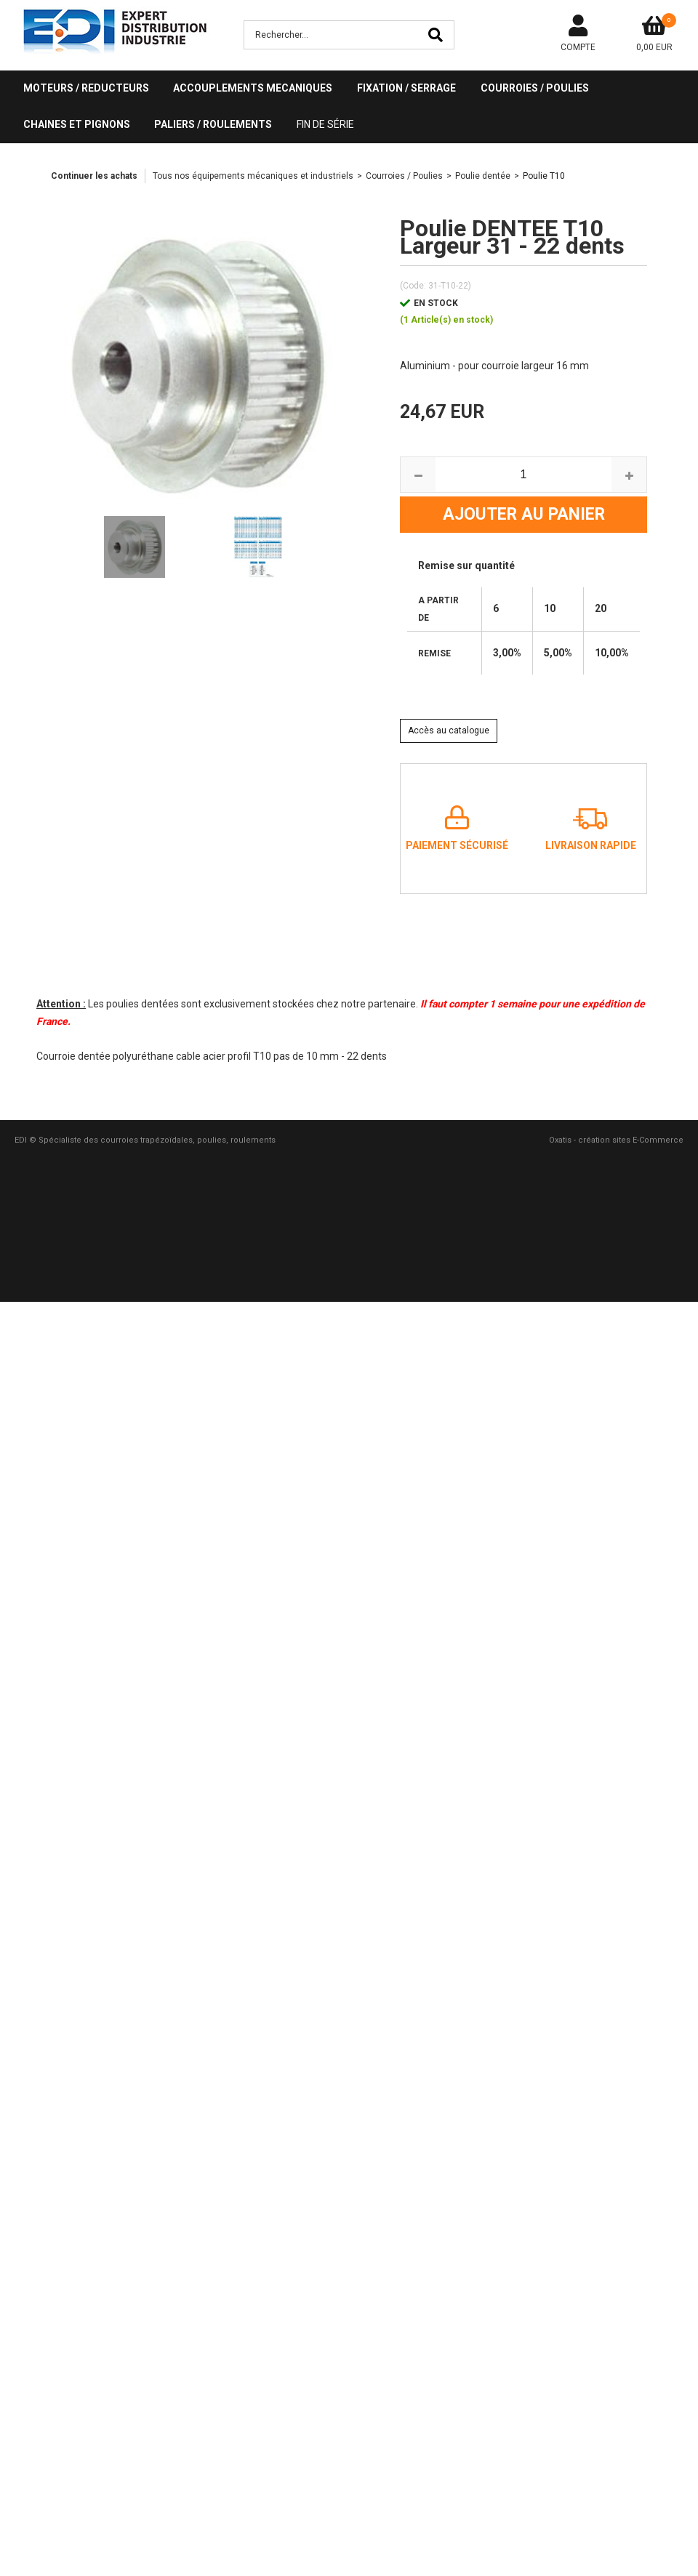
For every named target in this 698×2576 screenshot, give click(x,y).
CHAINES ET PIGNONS (76, 124)
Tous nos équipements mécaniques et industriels (253, 176)
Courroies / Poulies (404, 176)
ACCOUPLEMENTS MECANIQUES (252, 88)
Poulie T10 (544, 176)
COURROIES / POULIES (535, 88)
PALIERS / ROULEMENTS (213, 124)
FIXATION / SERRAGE (406, 88)
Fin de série (325, 124)
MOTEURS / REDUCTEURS (86, 88)
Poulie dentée (482, 176)
